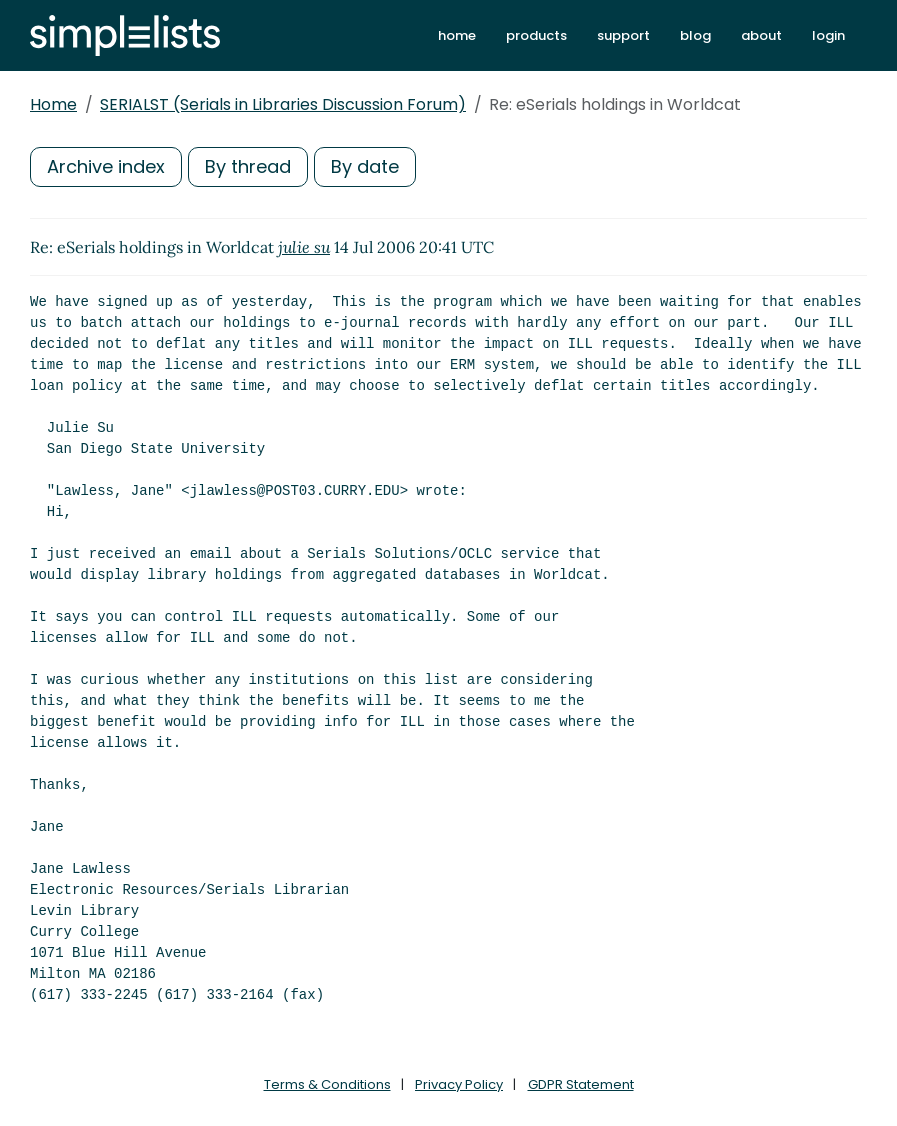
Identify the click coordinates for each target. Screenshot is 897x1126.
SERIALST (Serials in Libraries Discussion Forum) (283, 104)
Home (53, 104)
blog (695, 35)
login (828, 35)
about (761, 35)
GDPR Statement (581, 1084)
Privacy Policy (459, 1084)
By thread (248, 166)
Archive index (106, 166)
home (457, 35)
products (536, 35)
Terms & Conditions (327, 1084)
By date (365, 166)
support (623, 35)
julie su (304, 247)
